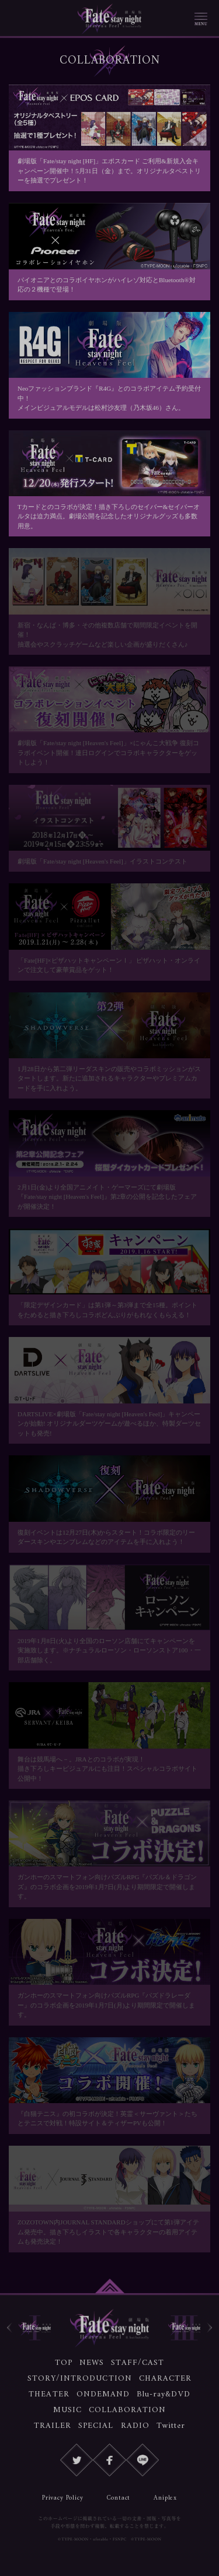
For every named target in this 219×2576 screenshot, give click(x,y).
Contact (119, 2498)
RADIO (135, 2426)
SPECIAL (95, 2426)
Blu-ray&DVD (163, 2394)
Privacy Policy (63, 2498)
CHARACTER (165, 2378)
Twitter (171, 2426)
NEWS (91, 2363)
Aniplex (165, 2498)
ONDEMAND (103, 2394)
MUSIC (67, 2410)
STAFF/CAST (138, 2363)
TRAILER (52, 2426)
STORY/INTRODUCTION (79, 2378)
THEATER (49, 2394)
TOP (63, 2363)
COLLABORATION (127, 2410)
